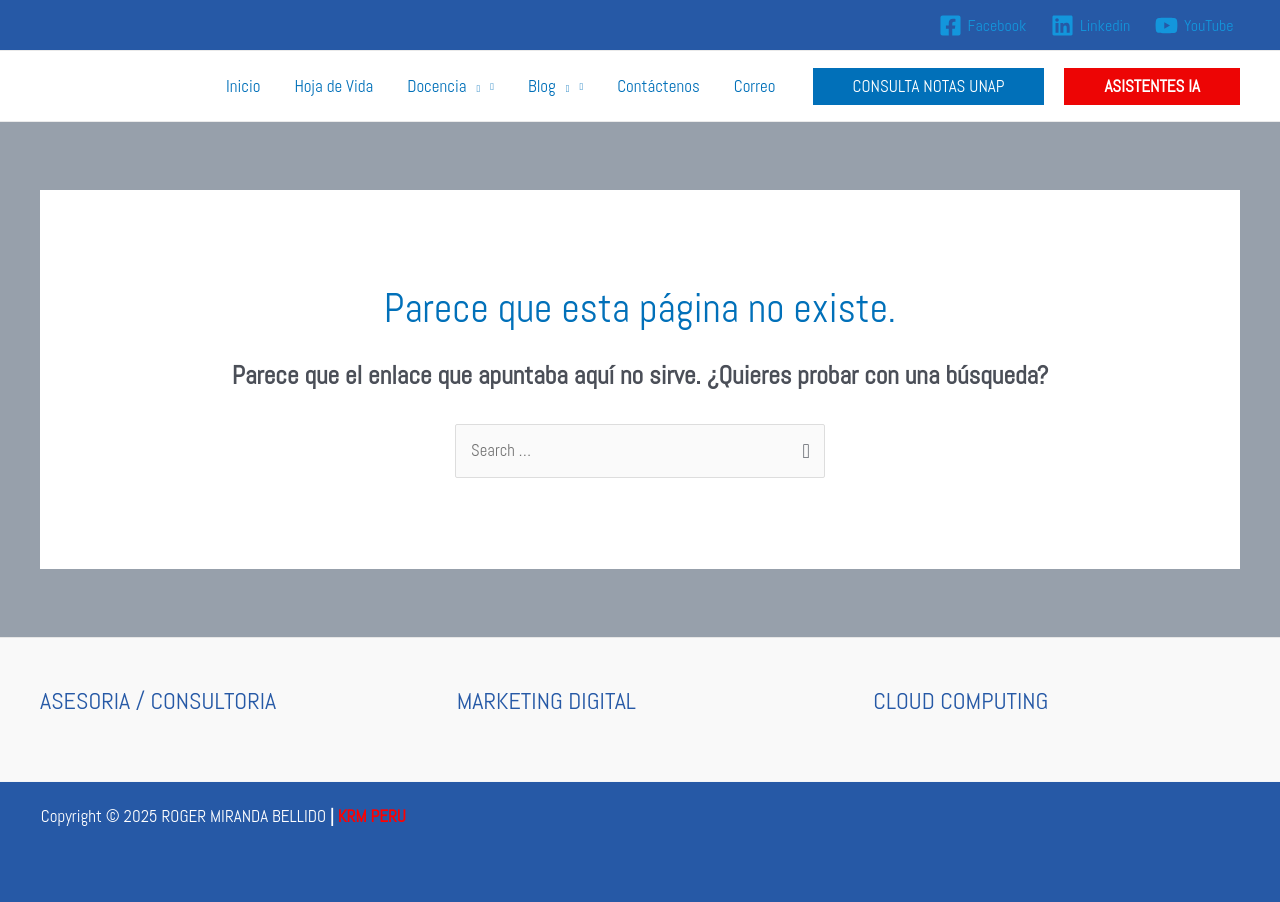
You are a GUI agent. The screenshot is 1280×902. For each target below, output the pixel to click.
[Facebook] (982, 25)
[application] (473, 86)
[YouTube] (1194, 25)
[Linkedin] (1091, 25)
